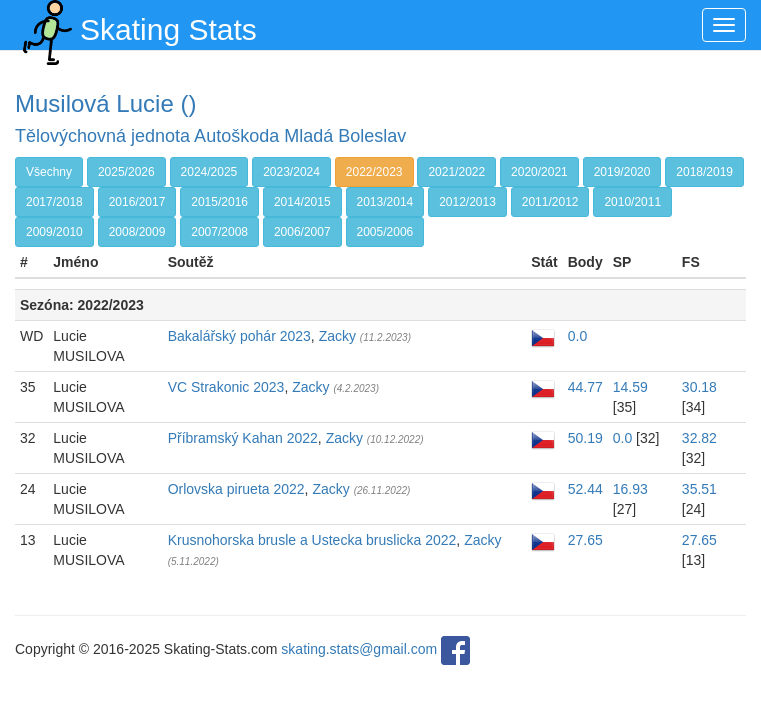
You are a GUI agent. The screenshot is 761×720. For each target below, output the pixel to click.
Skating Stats (136, 25)
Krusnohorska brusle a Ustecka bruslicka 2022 (312, 540)
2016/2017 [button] (137, 202)
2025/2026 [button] (126, 172)
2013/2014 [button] (385, 202)
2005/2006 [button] (385, 232)
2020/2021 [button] (539, 172)
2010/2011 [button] (632, 202)
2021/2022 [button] (456, 172)
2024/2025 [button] (209, 172)
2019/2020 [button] (622, 172)
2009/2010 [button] (54, 232)
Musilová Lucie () (105, 103)
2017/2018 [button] (54, 202)
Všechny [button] (49, 172)
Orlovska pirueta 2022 (236, 489)
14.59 (630, 387)
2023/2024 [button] (291, 172)
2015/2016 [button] (219, 202)
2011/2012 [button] (550, 202)
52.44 (585, 489)
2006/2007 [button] (302, 232)
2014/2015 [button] (302, 202)
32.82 (699, 438)
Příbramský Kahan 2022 (243, 438)
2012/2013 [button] (467, 202)
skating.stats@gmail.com (359, 649)
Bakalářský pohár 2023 (239, 336)
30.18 (699, 387)
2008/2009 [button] (137, 232)
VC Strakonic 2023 (226, 387)
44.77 (585, 387)
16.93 (630, 489)
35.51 (699, 489)
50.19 (585, 438)
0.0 (577, 336)
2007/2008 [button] (219, 232)
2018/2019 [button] (704, 172)
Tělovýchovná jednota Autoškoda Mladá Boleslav (210, 136)
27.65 (585, 540)
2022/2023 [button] (374, 172)
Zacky (337, 336)
